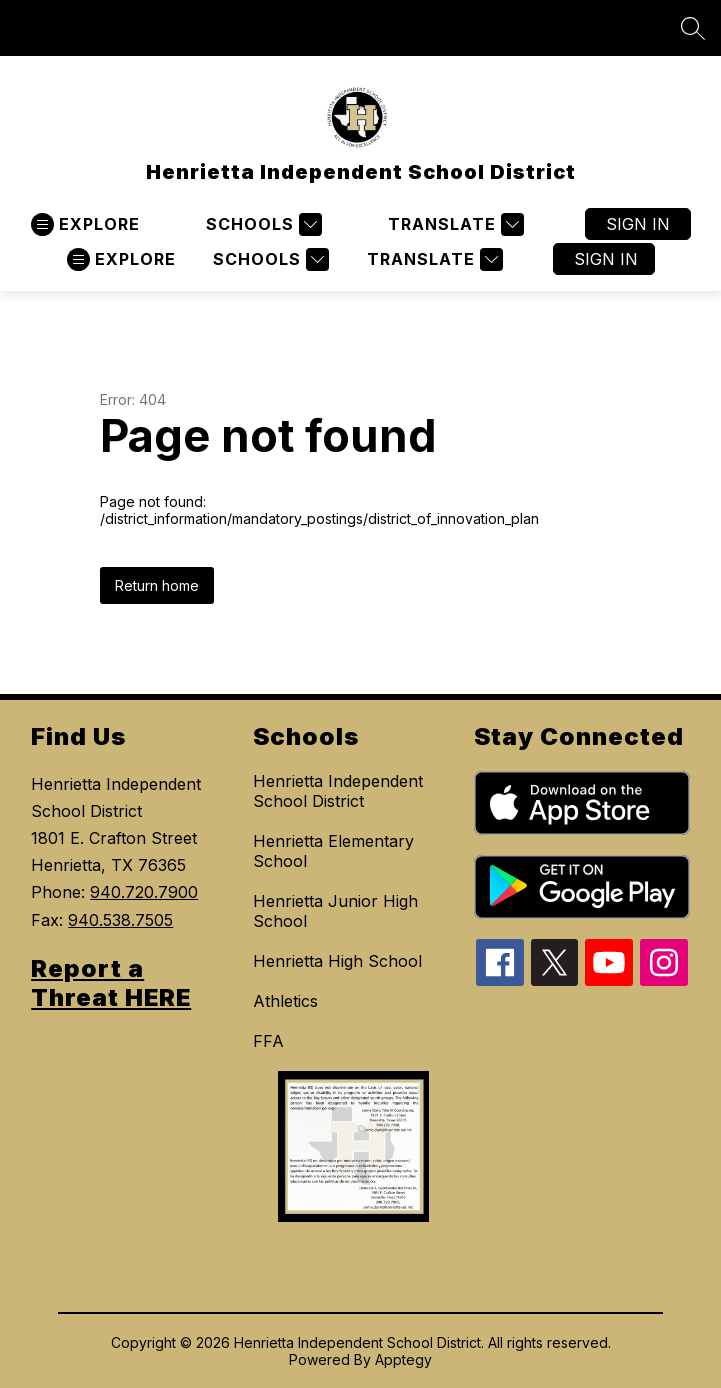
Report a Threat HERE (111, 983)
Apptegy (403, 1359)
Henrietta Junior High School (335, 911)
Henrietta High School (337, 961)
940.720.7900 (144, 892)
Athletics (285, 1001)
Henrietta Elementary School (333, 851)
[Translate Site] (453, 224)
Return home (157, 585)
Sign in (638, 224)
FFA (268, 1041)
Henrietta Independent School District (338, 791)
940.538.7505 (120, 920)
